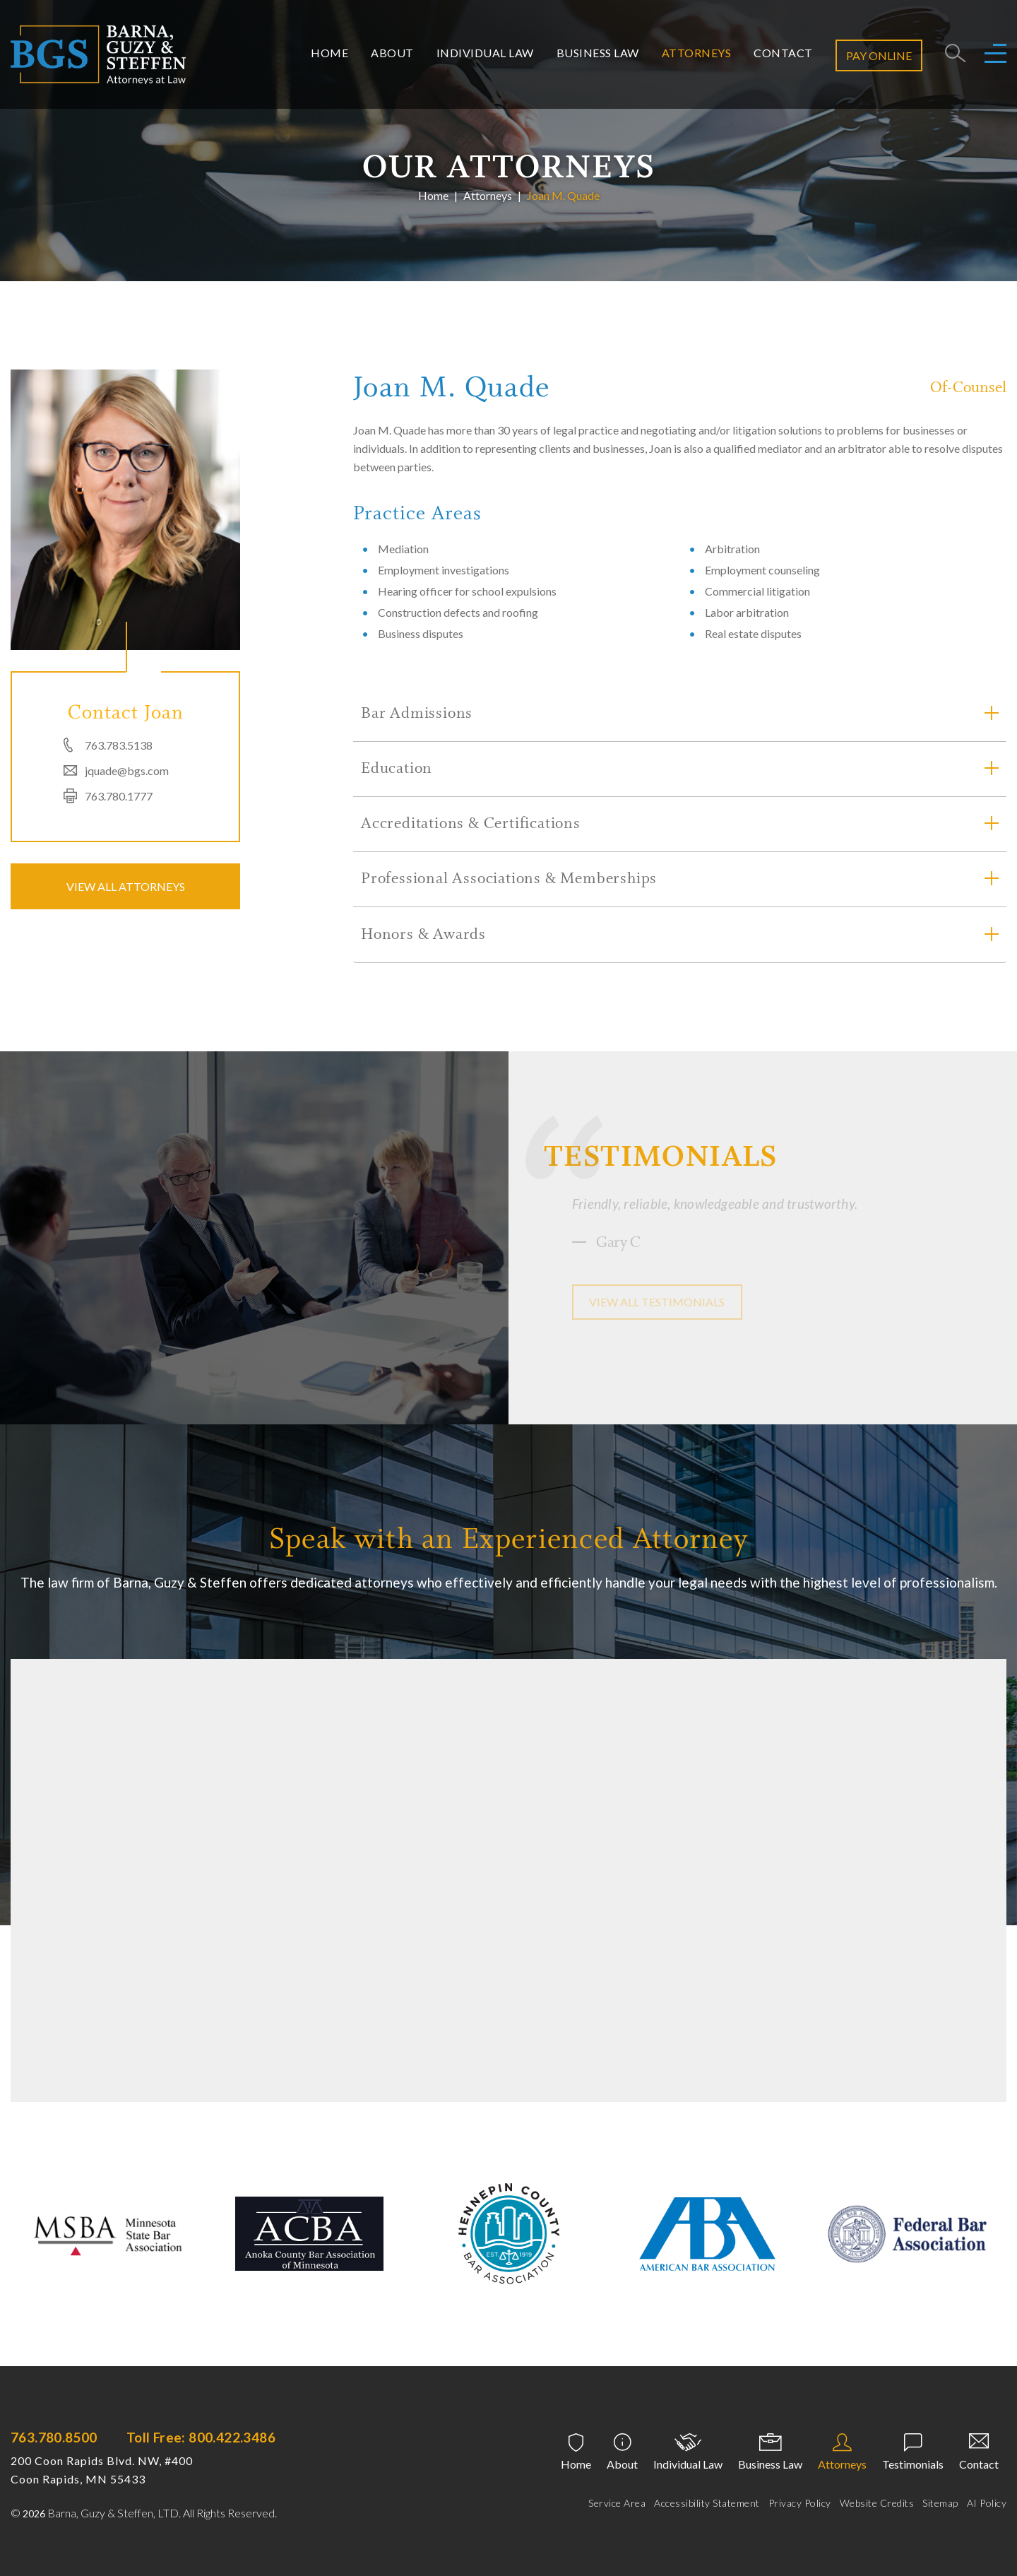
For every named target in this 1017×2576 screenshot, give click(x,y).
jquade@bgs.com (127, 770)
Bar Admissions (416, 714)
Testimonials (913, 2464)
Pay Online (879, 55)
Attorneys (697, 52)
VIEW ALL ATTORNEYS (125, 885)
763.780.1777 (119, 796)
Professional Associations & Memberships (509, 879)
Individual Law (485, 52)
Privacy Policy (799, 2503)
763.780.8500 (54, 2437)
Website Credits (877, 2503)
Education (396, 769)
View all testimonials (657, 1301)
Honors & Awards (423, 935)
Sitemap (940, 2503)
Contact (783, 52)
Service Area (617, 2503)
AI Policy (987, 2503)
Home (329, 52)
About (392, 52)
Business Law (598, 52)
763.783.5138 (119, 745)
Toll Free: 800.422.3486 (200, 2437)
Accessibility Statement (707, 2503)
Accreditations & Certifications (471, 824)
